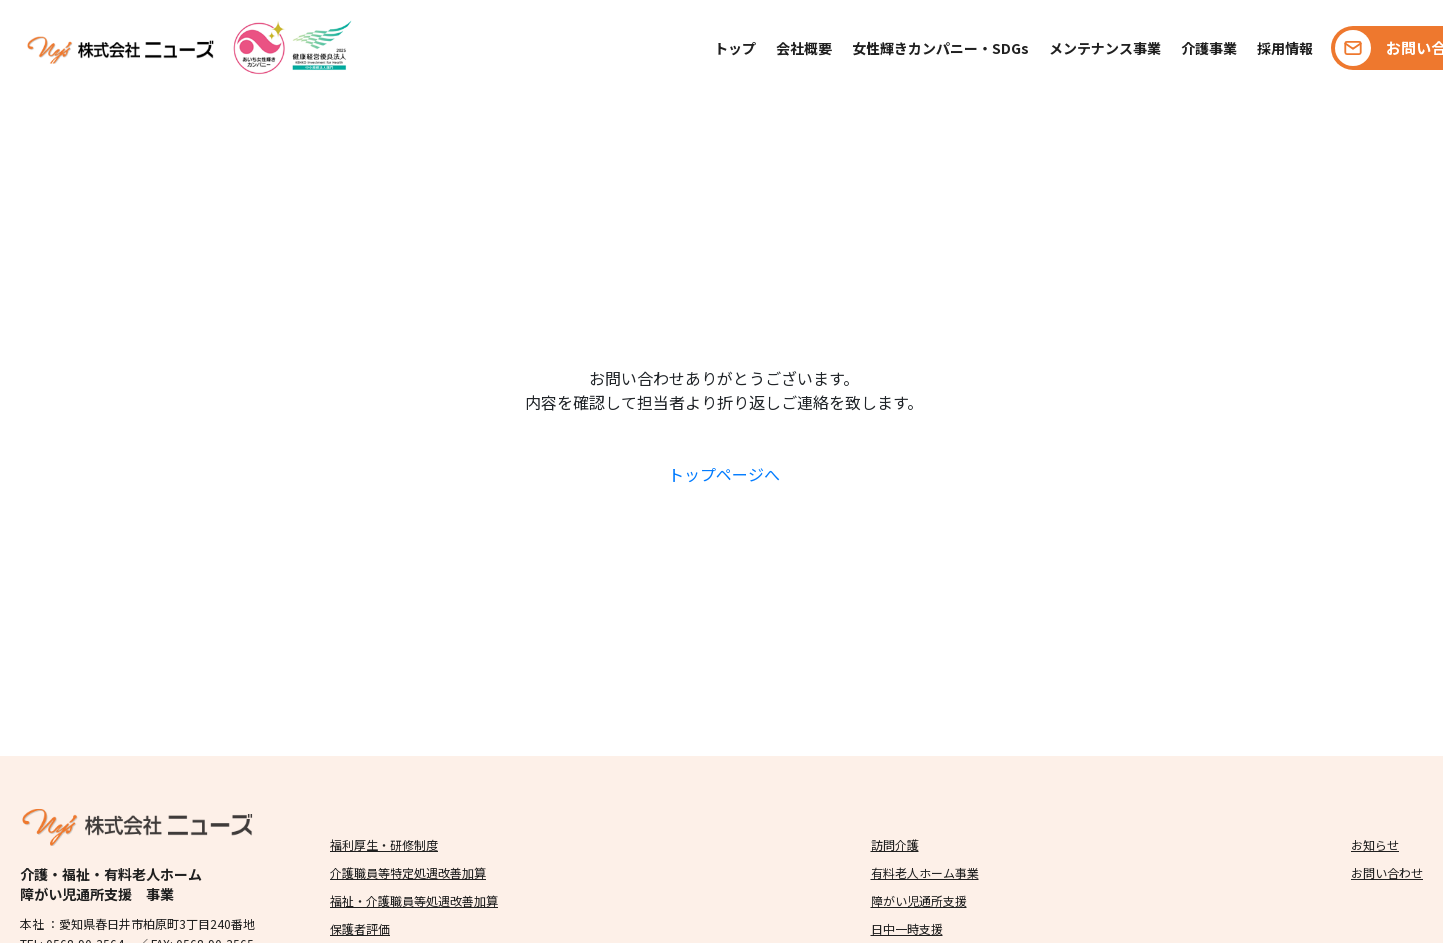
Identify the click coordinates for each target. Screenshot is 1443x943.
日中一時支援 (907, 928)
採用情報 (1285, 48)
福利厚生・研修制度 (384, 844)
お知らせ (1375, 844)
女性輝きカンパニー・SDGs (940, 48)
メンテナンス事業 (1105, 48)
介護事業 (1209, 48)
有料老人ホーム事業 (925, 872)
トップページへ (724, 474)
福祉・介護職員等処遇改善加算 (414, 900)
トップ (735, 48)
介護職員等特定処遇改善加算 (408, 872)
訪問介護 (895, 844)
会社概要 (804, 48)
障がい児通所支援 (919, 900)
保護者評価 (360, 928)
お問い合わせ (1387, 872)
